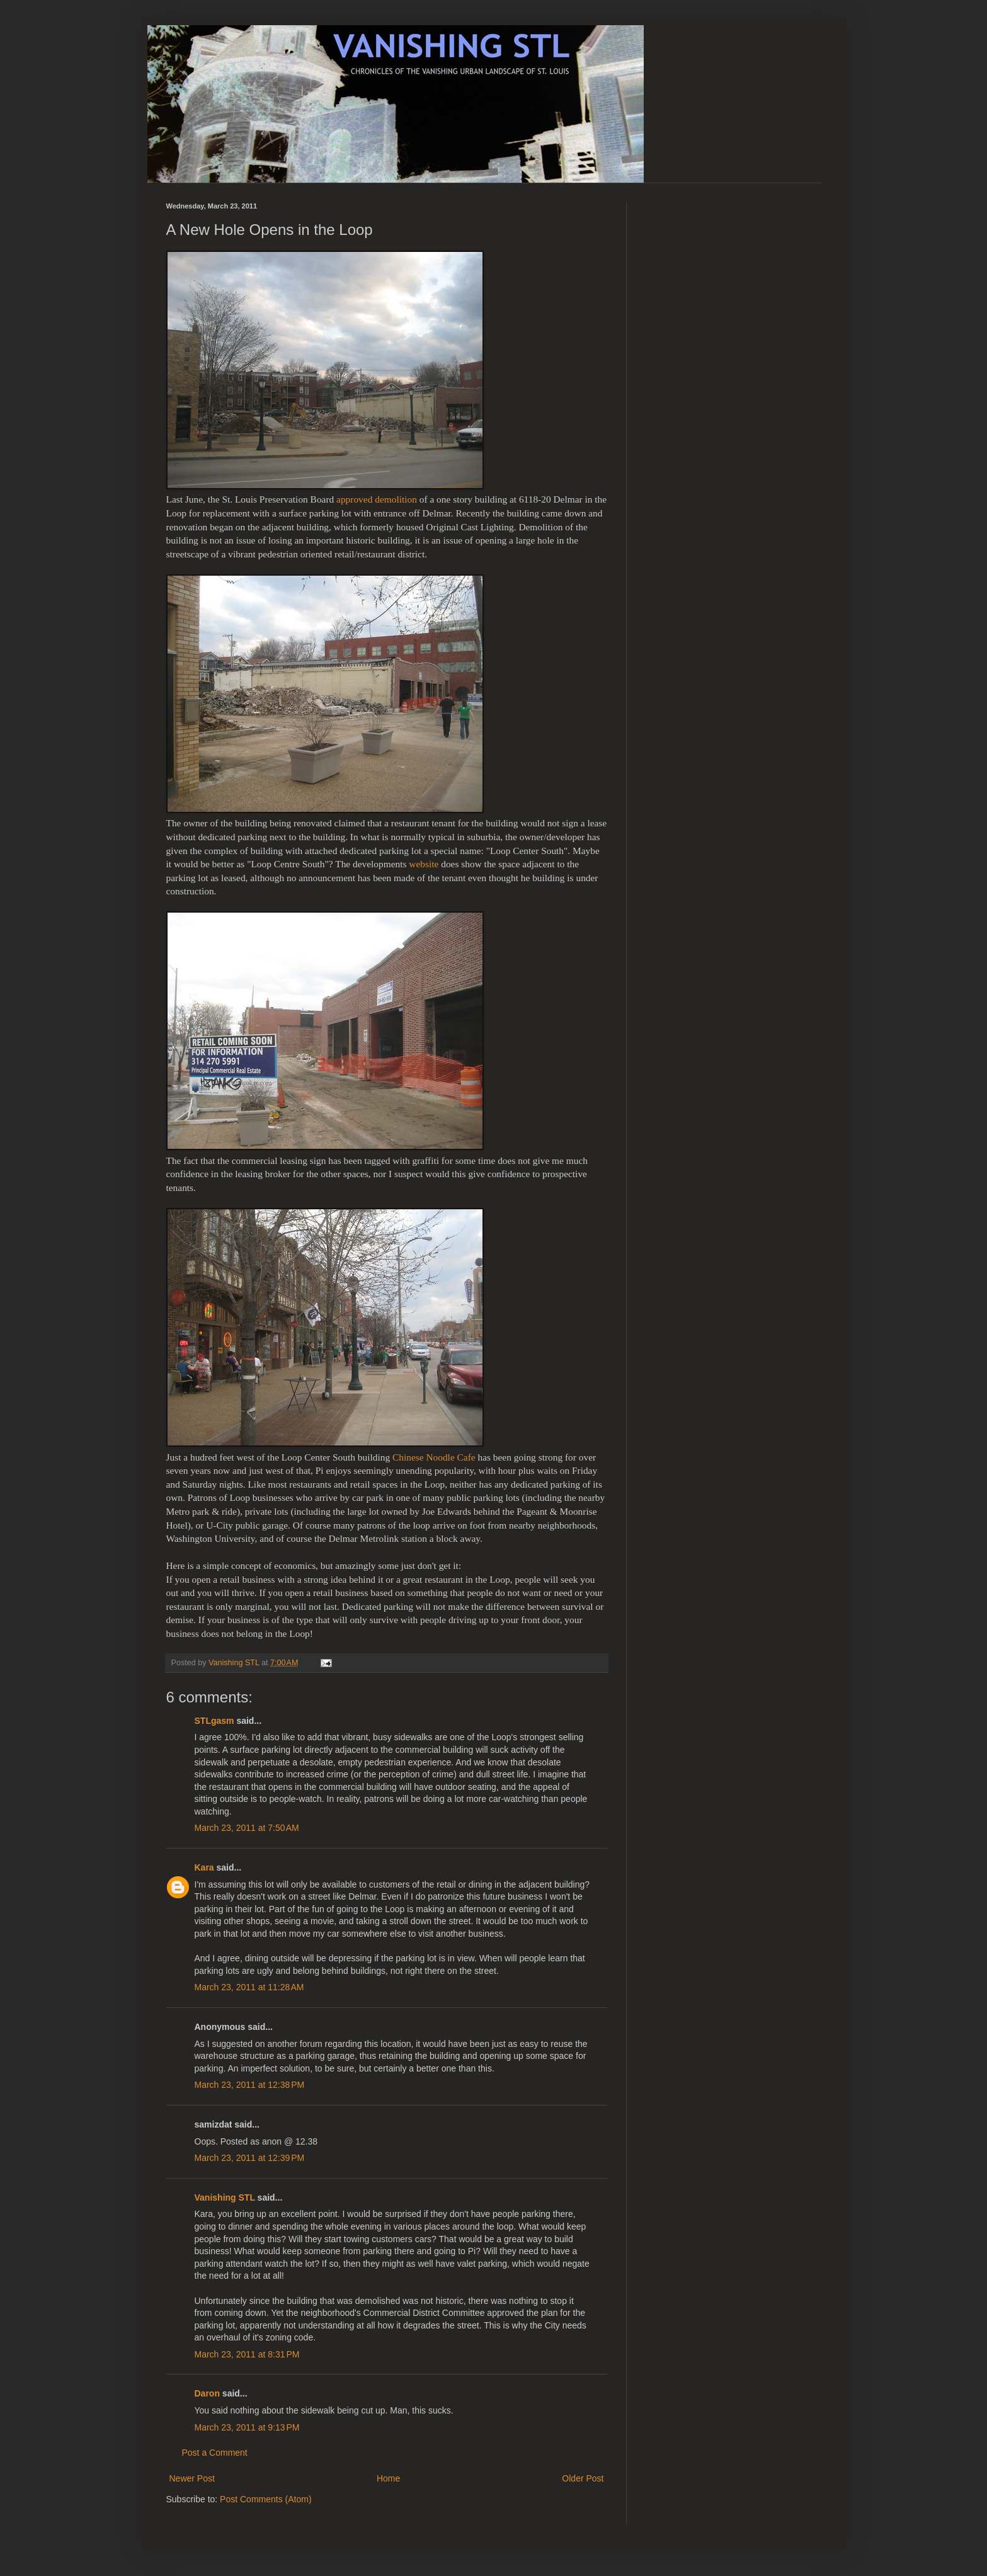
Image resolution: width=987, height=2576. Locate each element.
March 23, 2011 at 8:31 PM (247, 2354)
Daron (207, 2393)
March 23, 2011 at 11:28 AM (249, 1987)
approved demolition (376, 499)
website (423, 863)
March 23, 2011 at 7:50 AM (247, 1828)
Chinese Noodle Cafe (434, 1457)
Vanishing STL (225, 2197)
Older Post (582, 2478)
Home (388, 2478)
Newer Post (192, 2478)
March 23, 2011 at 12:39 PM (250, 2158)
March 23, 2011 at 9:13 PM (247, 2427)
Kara (204, 1867)
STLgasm (214, 1721)
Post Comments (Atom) (265, 2499)
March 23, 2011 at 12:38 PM (250, 2085)
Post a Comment (215, 2453)
